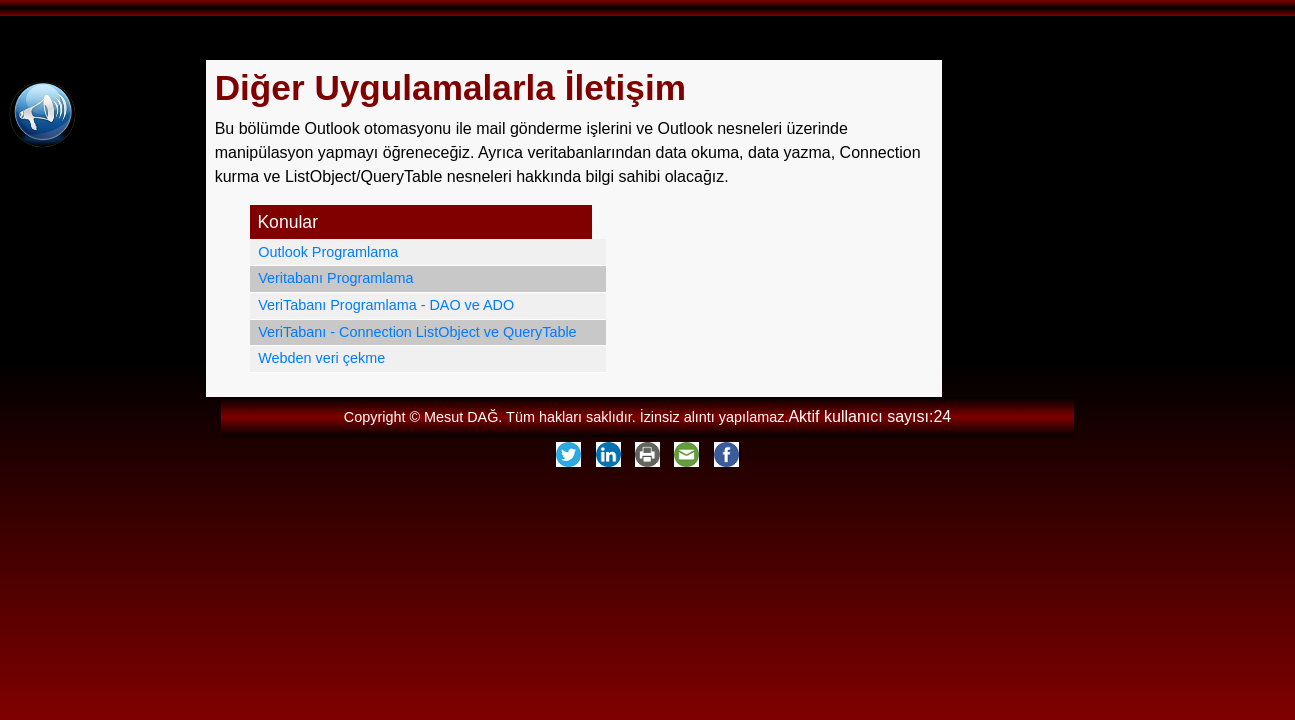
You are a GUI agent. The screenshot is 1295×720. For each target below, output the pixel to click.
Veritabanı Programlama (335, 278)
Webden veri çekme (321, 358)
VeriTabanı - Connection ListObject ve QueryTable (417, 332)
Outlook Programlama (328, 252)
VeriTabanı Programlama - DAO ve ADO (386, 305)
